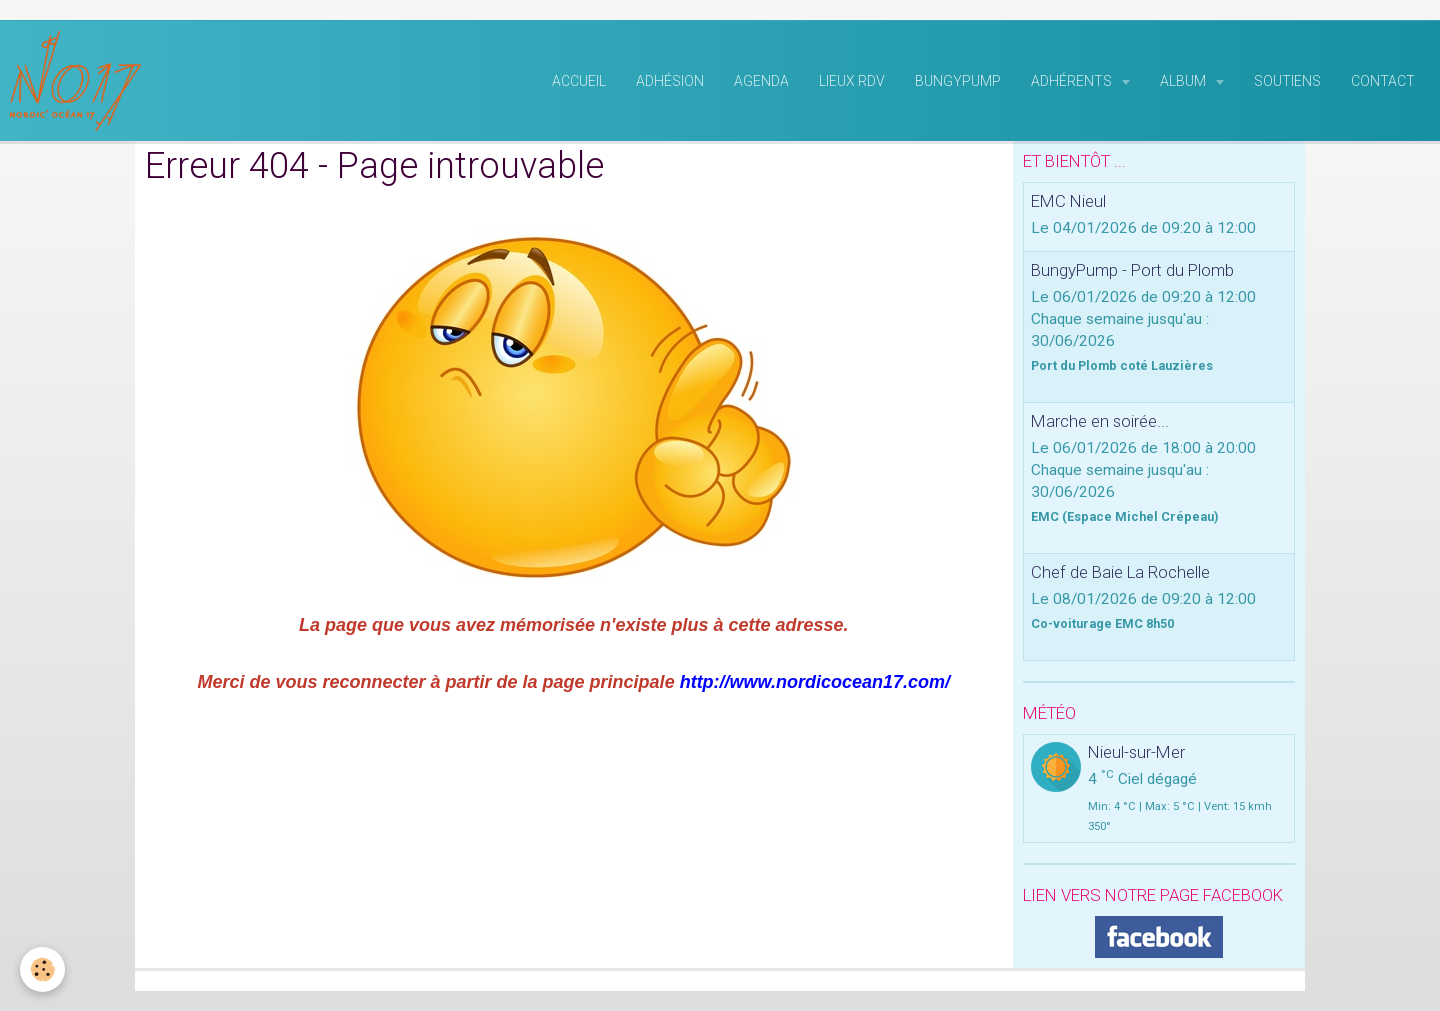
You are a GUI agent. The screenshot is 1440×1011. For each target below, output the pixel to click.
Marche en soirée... (1100, 421)
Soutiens (1287, 81)
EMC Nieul (1068, 201)
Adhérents (1073, 81)
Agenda (761, 81)
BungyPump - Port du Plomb (1132, 270)
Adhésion (670, 81)
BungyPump (958, 81)
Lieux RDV (852, 81)
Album (1184, 81)
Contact (1383, 81)
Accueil (579, 81)
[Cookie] (42, 969)
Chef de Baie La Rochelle (1120, 572)
